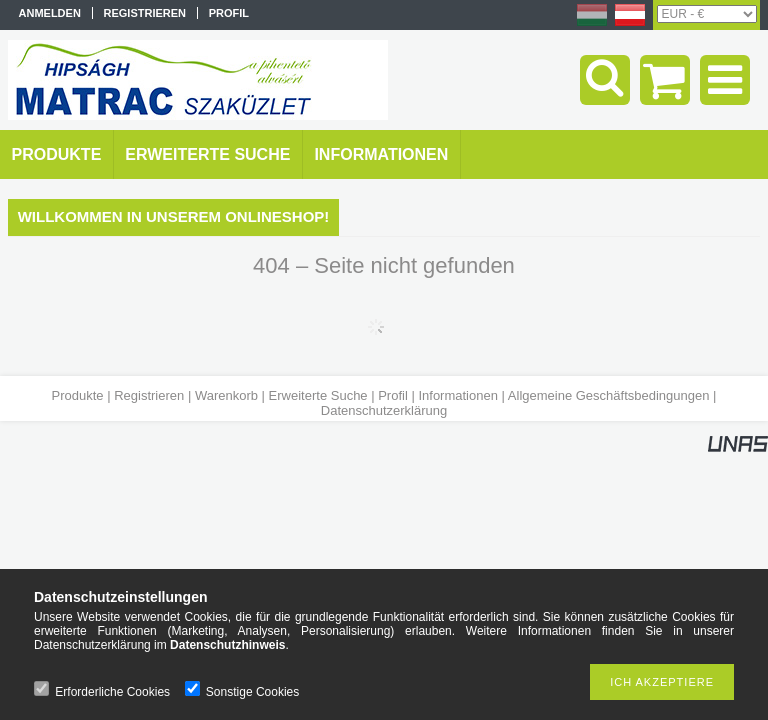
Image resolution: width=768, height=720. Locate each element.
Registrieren (149, 395)
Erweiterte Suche (318, 395)
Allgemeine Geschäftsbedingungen (609, 395)
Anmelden (50, 13)
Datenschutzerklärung (384, 410)
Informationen (458, 395)
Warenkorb (226, 395)
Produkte (78, 395)
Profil (393, 395)
